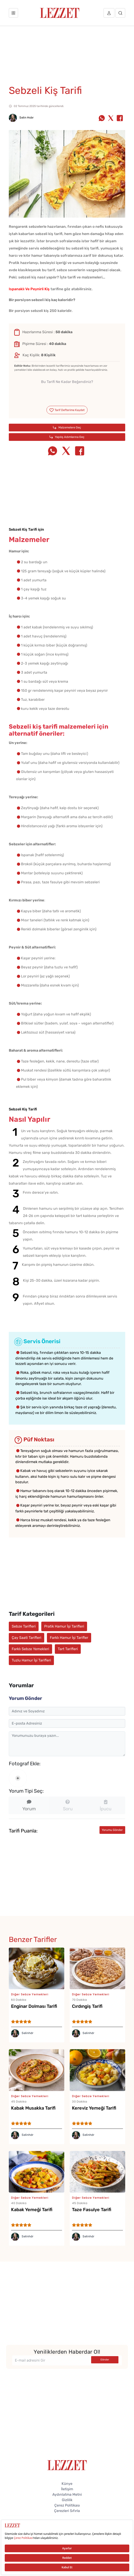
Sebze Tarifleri (24, 1626)
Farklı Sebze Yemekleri (30, 1649)
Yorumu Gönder (112, 1830)
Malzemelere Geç (67, 427)
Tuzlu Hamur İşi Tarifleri (31, 1660)
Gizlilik (67, 2500)
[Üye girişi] (109, 13)
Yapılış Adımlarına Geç (67, 437)
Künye (67, 2483)
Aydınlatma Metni (67, 2494)
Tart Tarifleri (68, 1649)
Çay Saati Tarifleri (26, 1637)
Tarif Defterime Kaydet (66, 410)
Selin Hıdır (21, 117)
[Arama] (120, 13)
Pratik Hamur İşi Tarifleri (64, 1626)
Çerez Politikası (67, 2505)
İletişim (67, 2489)
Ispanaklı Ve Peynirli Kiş (29, 289)
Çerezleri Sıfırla (67, 2511)
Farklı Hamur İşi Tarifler (69, 1637)
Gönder (104, 2359)
